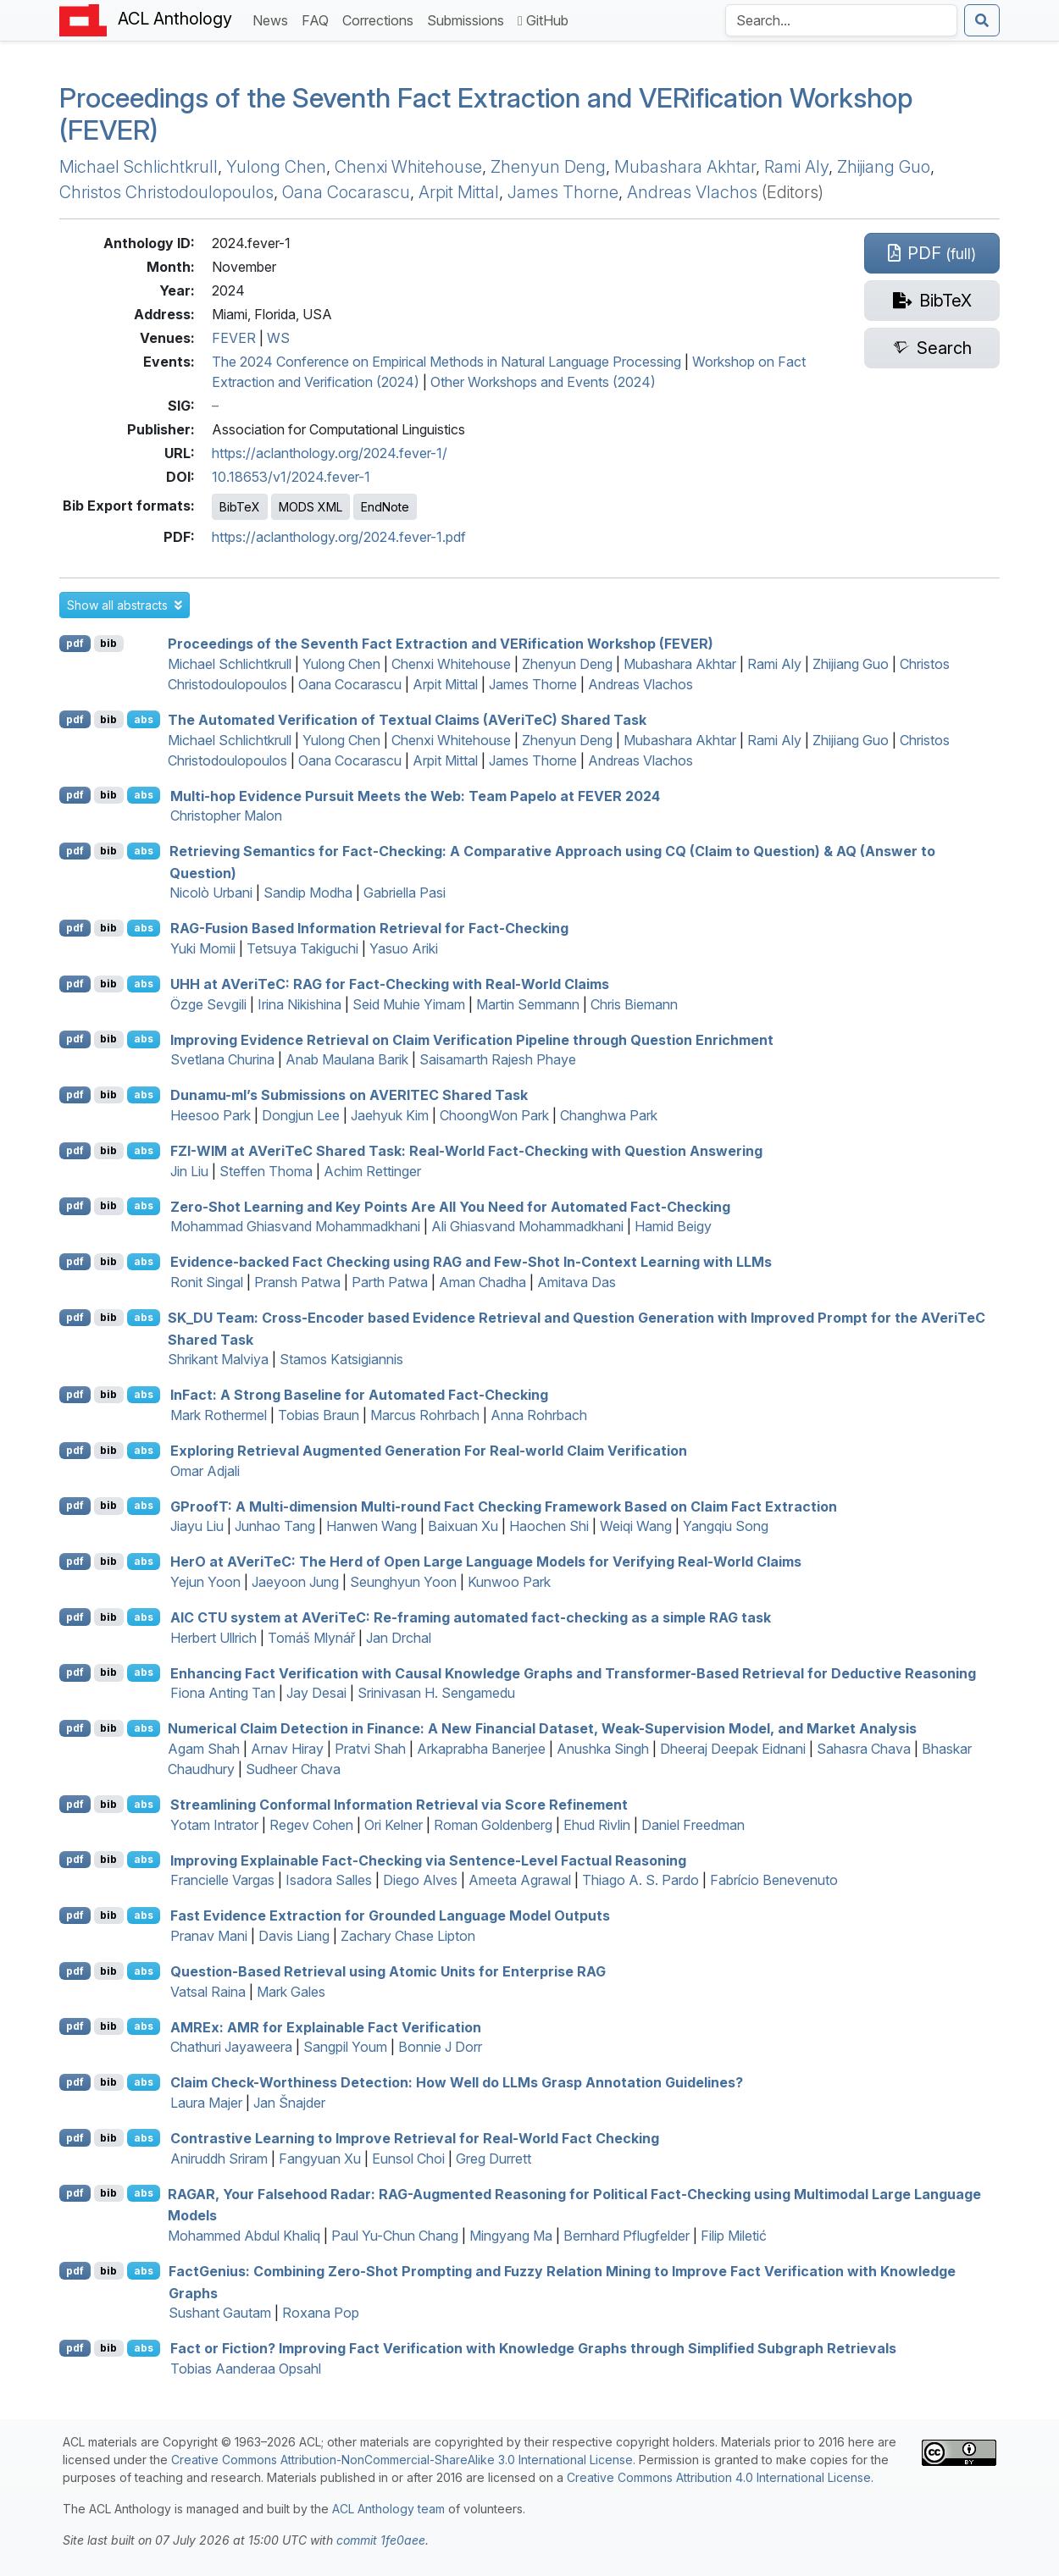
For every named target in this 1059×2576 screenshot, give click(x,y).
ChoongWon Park (494, 1115)
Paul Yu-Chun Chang (394, 2235)
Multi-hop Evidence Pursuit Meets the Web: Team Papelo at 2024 (415, 795)
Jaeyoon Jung (295, 1581)
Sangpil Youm (345, 2046)
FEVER (234, 337)
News (273, 19)
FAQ (318, 19)
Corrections (381, 19)
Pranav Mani (208, 1935)
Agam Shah (204, 1748)
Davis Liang (294, 1935)
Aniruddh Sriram (219, 2158)
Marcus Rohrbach (425, 1415)
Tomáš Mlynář (311, 1637)
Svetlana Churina (222, 1059)
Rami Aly (796, 167)
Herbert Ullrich (213, 1637)
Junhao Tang (275, 1525)
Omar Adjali (205, 1470)
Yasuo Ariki (403, 948)
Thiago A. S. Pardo (640, 1879)
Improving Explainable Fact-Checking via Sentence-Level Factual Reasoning (428, 1859)
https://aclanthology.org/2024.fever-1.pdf (339, 536)
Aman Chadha (482, 1282)
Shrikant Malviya (218, 1359)
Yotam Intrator (214, 1824)
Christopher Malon (226, 815)
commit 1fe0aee (380, 2540)
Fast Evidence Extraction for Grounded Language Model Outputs (390, 1915)
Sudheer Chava (293, 1769)
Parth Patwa (390, 1282)
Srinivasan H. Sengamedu (436, 1692)
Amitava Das (576, 1282)
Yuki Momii (203, 948)
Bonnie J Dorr (440, 2046)
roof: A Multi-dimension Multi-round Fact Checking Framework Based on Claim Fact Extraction (503, 1505)
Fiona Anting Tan (222, 1692)
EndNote (385, 507)
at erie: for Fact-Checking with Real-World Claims (389, 984)
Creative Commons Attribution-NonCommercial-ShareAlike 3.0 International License (402, 2459)
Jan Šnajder (289, 2102)
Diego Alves (420, 1879)
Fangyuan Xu (320, 2158)
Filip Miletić (734, 2235)
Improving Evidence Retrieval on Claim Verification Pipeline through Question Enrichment (471, 1039)
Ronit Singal (206, 1282)
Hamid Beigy (673, 1226)
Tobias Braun (318, 1415)
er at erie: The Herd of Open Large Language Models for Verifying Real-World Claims (485, 1561)
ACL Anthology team (388, 2508)
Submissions (469, 19)
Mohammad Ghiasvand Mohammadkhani (295, 1226)
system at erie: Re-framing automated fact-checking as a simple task (470, 1617)
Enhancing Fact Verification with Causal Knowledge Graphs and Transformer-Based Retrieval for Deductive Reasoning (573, 1672)
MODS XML (310, 507)
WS (278, 337)
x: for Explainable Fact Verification (325, 2026)
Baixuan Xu (463, 1525)
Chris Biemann (634, 1004)
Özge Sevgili (208, 1004)
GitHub (543, 20)
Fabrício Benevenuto (774, 1879)
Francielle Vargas (222, 1879)
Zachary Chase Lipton (408, 1935)
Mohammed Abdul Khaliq (244, 2235)
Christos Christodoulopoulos (166, 192)
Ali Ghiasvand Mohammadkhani (527, 1226)
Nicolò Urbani (210, 892)
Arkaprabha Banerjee (481, 1748)
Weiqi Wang (636, 1525)
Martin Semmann (527, 1004)
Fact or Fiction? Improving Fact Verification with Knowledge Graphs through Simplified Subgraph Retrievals (533, 2348)
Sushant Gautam (220, 2312)
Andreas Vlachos (692, 192)
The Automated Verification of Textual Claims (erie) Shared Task (407, 719)
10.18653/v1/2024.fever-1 (291, 476)
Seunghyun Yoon (403, 1581)
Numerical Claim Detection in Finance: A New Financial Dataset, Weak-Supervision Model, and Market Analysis (542, 1728)
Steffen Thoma (266, 1171)
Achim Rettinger (372, 1171)
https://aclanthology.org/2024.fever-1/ (329, 453)
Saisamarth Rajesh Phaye (497, 1059)
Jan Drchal (398, 1637)
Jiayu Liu (197, 1525)
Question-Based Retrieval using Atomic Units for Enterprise (388, 1971)
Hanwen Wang (371, 1525)
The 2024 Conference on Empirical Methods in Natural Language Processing (446, 361)
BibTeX (239, 507)
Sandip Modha (307, 892)
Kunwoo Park (509, 1581)
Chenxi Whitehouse (408, 167)
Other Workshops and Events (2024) (543, 381)
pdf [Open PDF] (75, 643)
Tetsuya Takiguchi (302, 948)
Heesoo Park (210, 1115)
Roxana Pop (320, 2312)
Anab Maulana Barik (347, 1059)
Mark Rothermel (218, 1415)
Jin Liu (189, 1171)
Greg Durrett (493, 2158)
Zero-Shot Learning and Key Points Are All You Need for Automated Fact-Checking (450, 1205)
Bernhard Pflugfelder (626, 2235)
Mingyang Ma (510, 2235)
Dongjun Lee (301, 1115)
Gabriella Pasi (404, 892)
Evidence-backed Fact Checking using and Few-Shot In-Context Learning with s (471, 1261)
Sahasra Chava (864, 1748)
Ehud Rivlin (596, 1824)
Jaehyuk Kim (390, 1115)
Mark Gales (291, 1991)
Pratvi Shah (370, 1748)
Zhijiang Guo (883, 167)
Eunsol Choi (408, 2158)
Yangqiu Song (725, 1525)
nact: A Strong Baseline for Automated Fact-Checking (359, 1394)
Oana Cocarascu (346, 192)
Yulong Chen (276, 167)
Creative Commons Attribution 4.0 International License (719, 2477)
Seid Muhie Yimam (408, 1004)
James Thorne (562, 192)
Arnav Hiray (287, 1748)
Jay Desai (316, 1692)
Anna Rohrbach (539, 1415)
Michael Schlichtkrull (138, 167)
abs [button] (143, 719)
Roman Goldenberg (493, 1824)
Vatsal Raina (208, 1991)
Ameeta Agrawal (520, 1879)
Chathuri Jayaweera (231, 2046)
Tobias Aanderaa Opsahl (245, 2368)
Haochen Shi (549, 1525)
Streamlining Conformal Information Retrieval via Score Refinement (399, 1804)
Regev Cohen (311, 1824)
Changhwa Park (608, 1115)
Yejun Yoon (205, 1581)
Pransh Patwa (297, 1282)
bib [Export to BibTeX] (108, 643)
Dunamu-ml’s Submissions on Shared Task (349, 1094)
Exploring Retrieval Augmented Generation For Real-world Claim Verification (428, 1450)
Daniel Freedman (693, 1824)
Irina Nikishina (299, 1004)
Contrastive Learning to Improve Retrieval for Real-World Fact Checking (414, 2138)
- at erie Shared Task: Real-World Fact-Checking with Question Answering (466, 1150)
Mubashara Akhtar (685, 167)
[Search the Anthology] (841, 20)
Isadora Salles (329, 1879)
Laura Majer (206, 2102)
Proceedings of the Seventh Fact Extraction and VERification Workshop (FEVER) (485, 113)
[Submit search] (982, 20)
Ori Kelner (393, 1824)
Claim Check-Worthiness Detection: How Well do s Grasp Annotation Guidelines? (456, 2082)
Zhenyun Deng (548, 167)
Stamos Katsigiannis (341, 1359)
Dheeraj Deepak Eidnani (733, 1748)
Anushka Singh (603, 1748)
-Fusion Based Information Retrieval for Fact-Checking (369, 928)
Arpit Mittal (459, 192)
